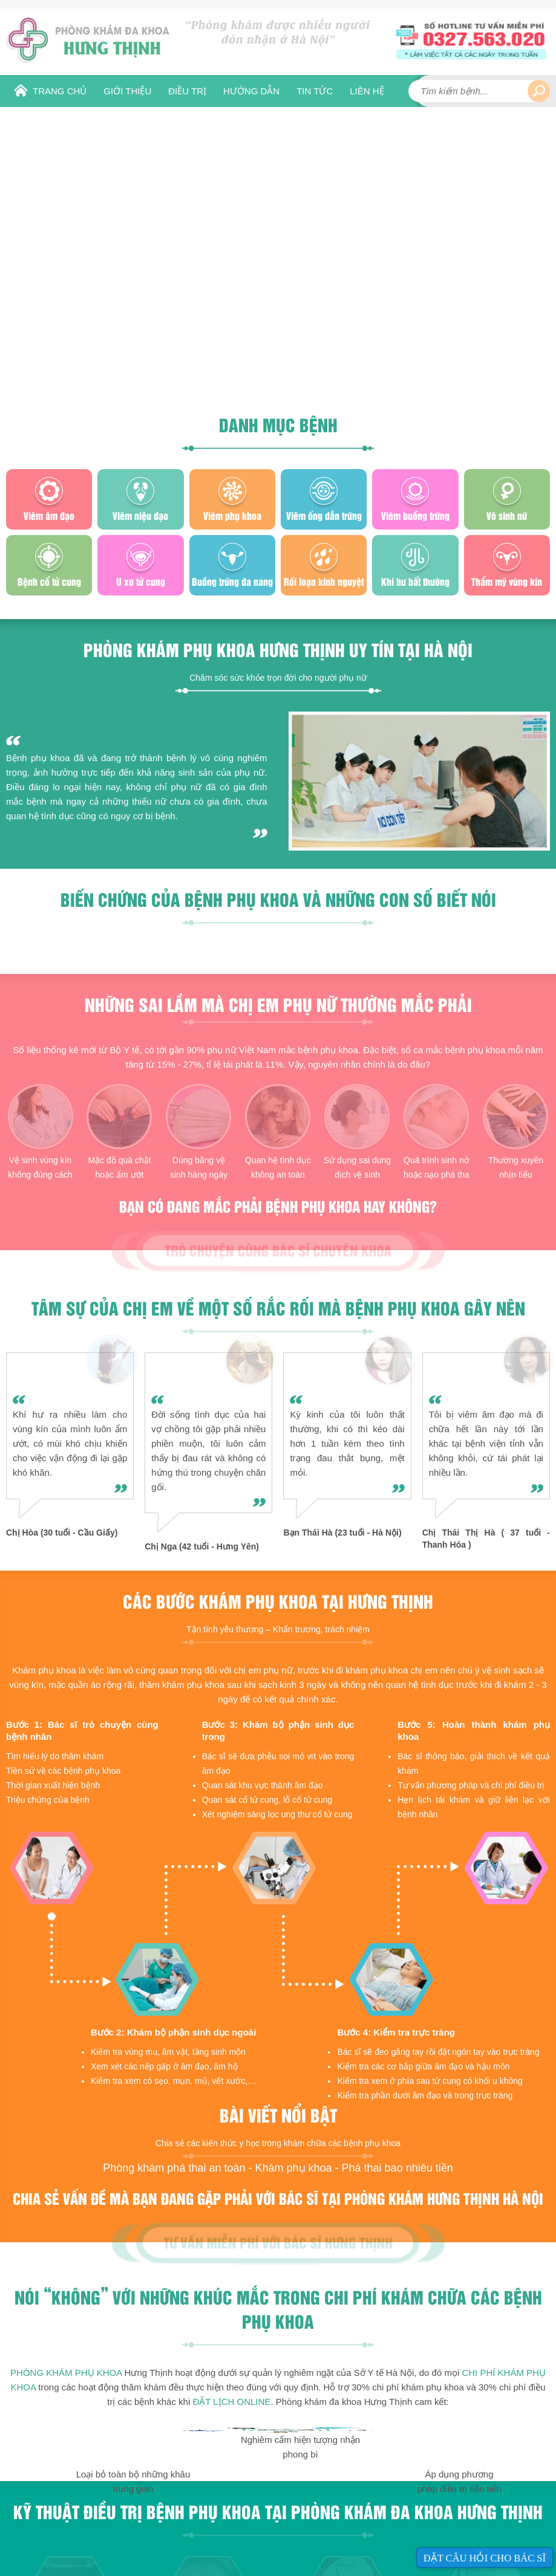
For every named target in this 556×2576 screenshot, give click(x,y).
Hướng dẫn (251, 91)
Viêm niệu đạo (140, 515)
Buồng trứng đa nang (232, 581)
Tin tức (314, 91)
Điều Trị (187, 91)
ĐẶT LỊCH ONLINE (231, 2401)
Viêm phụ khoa (232, 515)
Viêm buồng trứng (415, 515)
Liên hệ (367, 91)
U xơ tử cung (140, 581)
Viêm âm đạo (49, 515)
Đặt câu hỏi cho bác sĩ (485, 2558)
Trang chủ (60, 91)
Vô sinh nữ (506, 515)
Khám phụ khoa (293, 2168)
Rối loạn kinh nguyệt (324, 581)
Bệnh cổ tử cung (49, 581)
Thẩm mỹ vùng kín (506, 581)
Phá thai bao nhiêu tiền (397, 2168)
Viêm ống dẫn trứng (324, 515)
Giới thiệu (127, 91)
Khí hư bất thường (415, 581)
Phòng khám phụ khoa (66, 2372)
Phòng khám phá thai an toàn (174, 2168)
